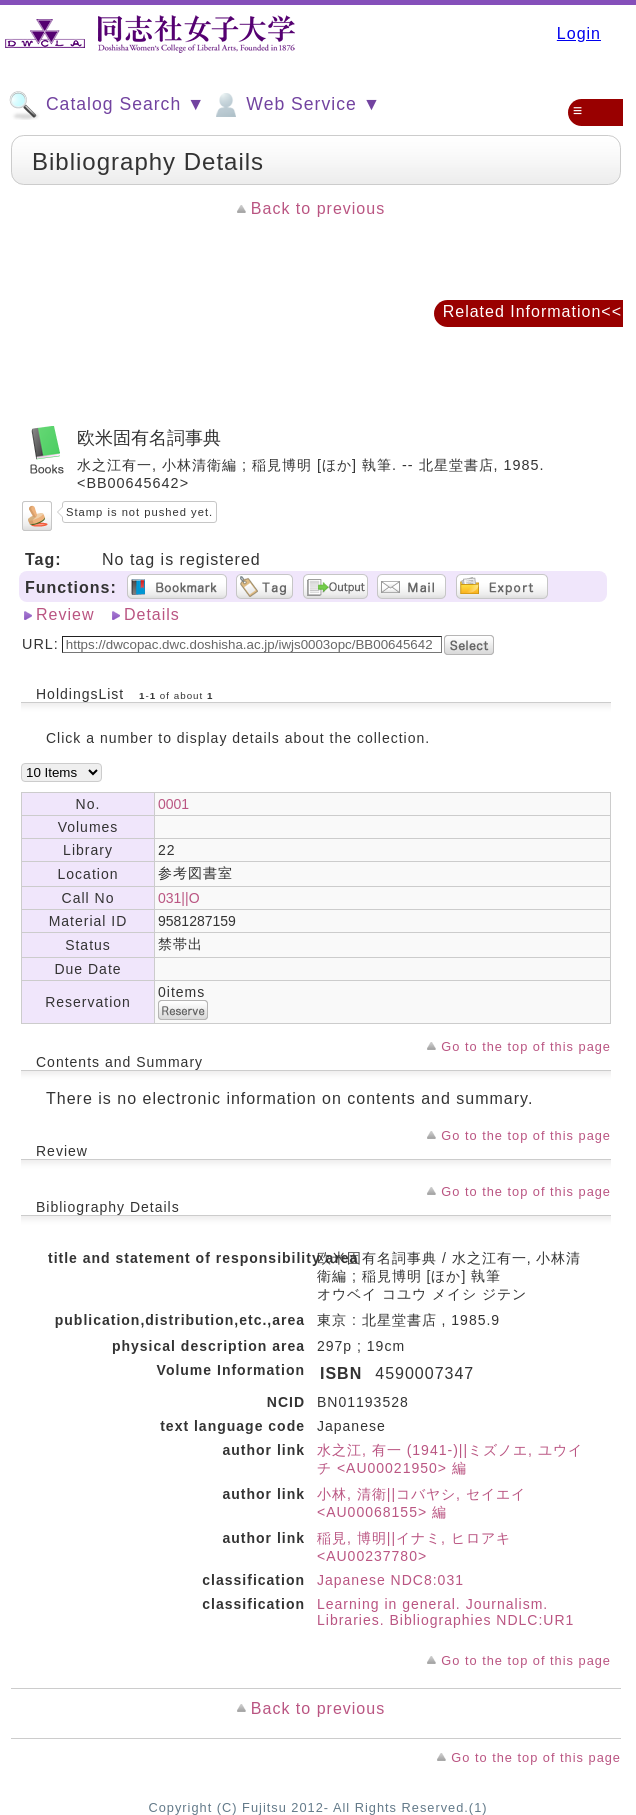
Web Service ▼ (295, 105)
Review (65, 614)
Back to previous (318, 208)
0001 (173, 804)
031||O (179, 898)
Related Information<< (532, 311)
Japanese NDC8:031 (390, 1580)
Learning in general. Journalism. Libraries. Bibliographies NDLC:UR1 (445, 1612)
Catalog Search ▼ (106, 105)
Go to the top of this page (526, 1046)
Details (152, 614)
